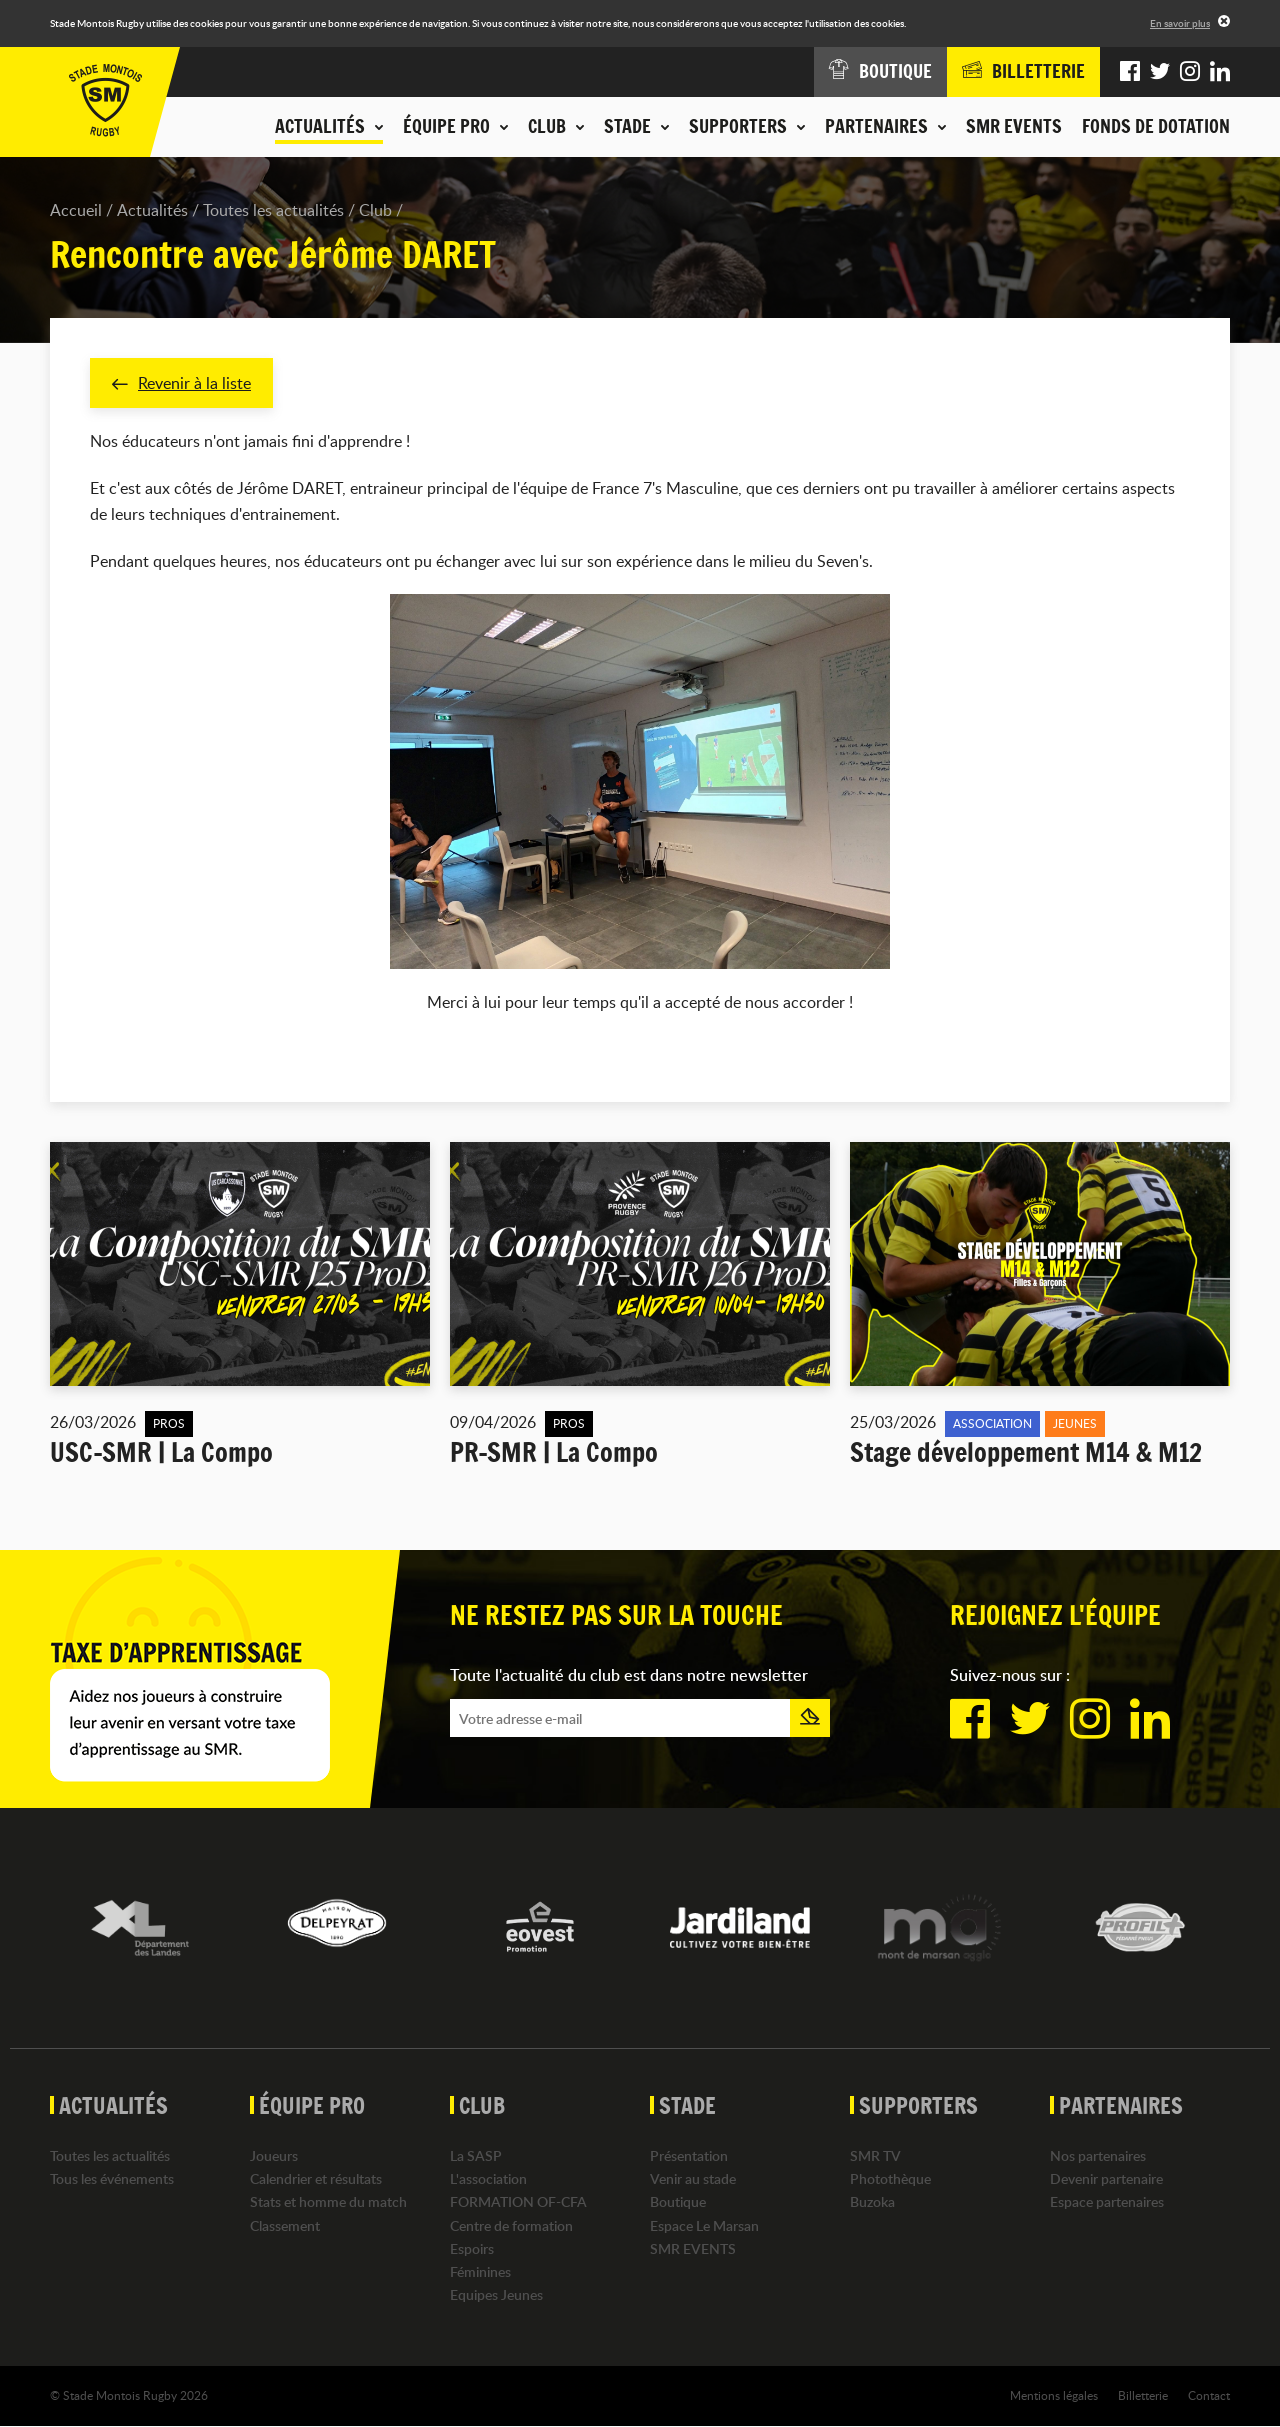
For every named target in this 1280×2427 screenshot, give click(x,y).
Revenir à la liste (181, 383)
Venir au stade (693, 2179)
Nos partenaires (1098, 2155)
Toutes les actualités (273, 210)
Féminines (480, 2271)
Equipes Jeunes (496, 2295)
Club (375, 210)
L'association (488, 2179)
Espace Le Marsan (704, 2225)
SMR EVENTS (1014, 126)
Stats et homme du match (328, 2202)
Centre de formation (511, 2225)
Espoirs (472, 2248)
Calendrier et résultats (316, 2179)
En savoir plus (1180, 23)
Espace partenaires (1107, 2202)
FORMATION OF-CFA (518, 2202)
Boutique (678, 2202)
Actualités (152, 210)
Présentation (689, 2155)
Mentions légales (1054, 2396)
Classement (285, 2225)
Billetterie (1143, 2396)
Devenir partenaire (1106, 2179)
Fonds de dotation (1156, 126)
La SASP (476, 2155)
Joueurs (274, 2155)
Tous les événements (112, 2179)
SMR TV (875, 2155)
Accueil (76, 210)
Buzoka (872, 2202)
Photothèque (890, 2179)
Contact (1209, 2396)
